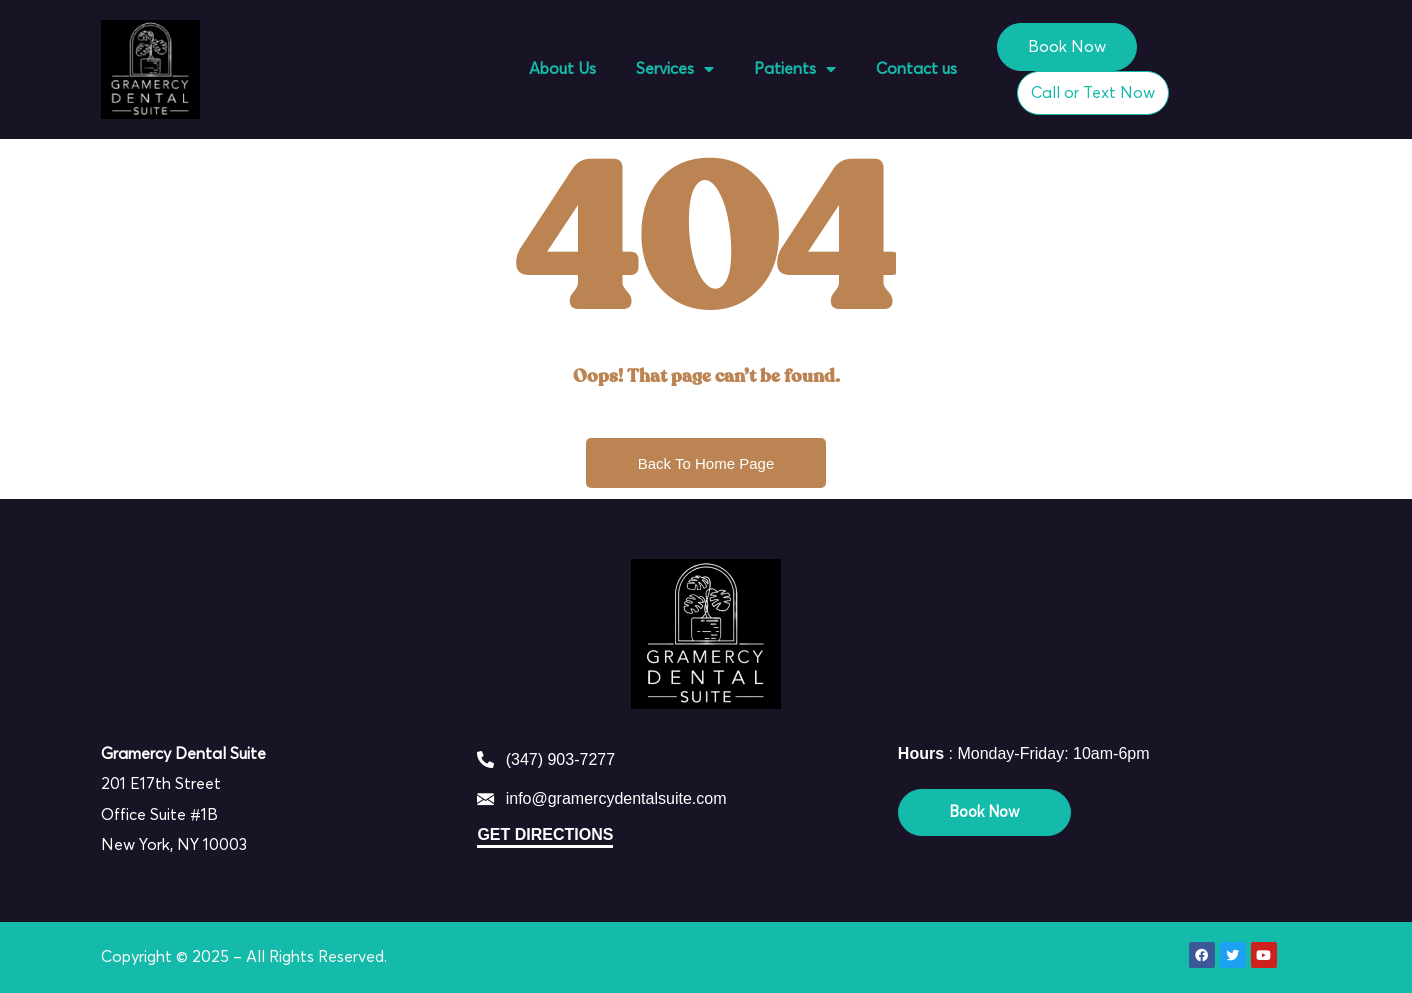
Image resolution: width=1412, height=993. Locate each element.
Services (675, 69)
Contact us (916, 69)
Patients (795, 69)
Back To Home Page (706, 463)
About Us (562, 69)
